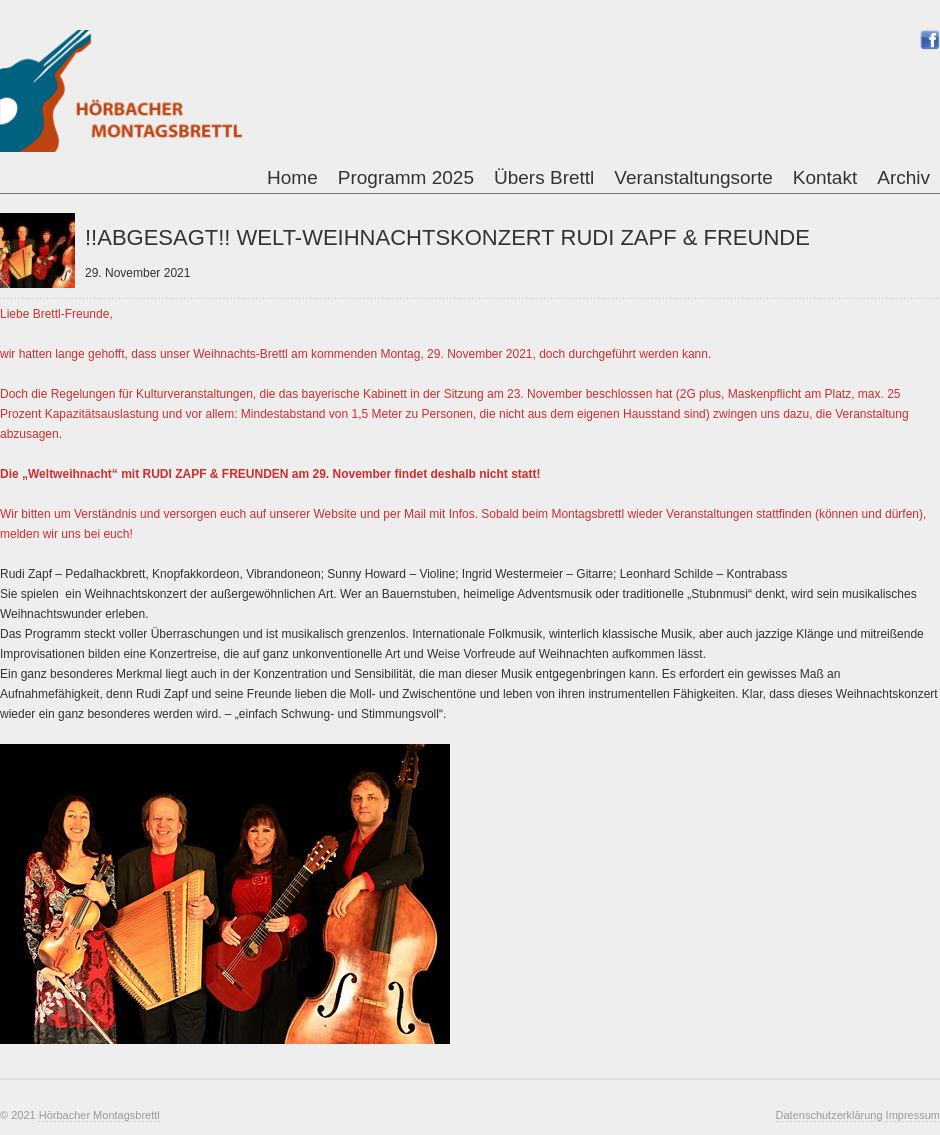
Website (335, 514)
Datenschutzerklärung (831, 1115)
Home (292, 177)
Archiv (903, 177)
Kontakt (825, 177)
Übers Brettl (544, 177)
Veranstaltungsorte (693, 177)
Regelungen (83, 394)
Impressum (913, 1115)
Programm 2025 (406, 177)
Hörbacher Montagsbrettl (99, 1115)
